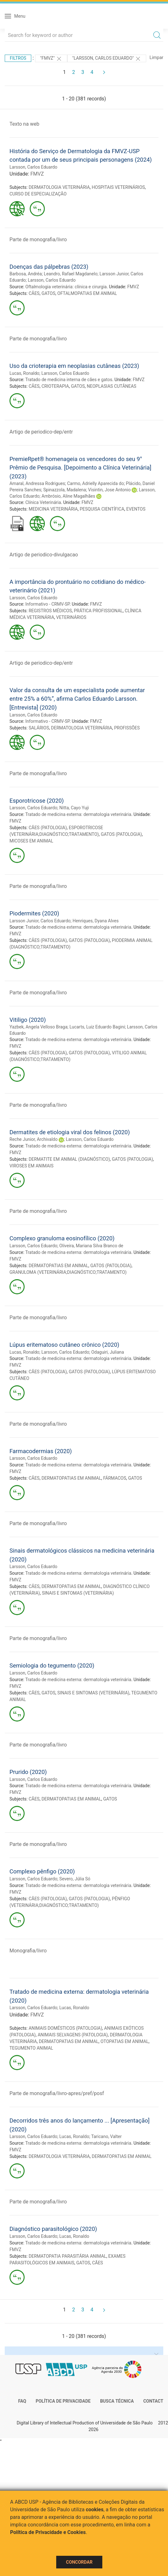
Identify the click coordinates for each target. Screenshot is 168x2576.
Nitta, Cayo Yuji (74, 807)
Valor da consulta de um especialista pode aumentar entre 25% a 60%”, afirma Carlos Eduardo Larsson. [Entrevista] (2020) (77, 699)
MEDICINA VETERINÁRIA (53, 509)
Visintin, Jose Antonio (109, 489)
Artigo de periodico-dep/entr (41, 432)
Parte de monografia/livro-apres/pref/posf (56, 2093)
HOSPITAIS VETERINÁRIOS (118, 187)
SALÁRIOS (39, 727)
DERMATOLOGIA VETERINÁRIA (59, 187)
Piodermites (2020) (34, 913)
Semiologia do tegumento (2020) (51, 1665)
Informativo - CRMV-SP (47, 604)
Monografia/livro (28, 1951)
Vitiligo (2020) (27, 1019)
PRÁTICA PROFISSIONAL (98, 610)
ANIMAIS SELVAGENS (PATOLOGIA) (73, 2034)
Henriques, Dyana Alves (96, 920)
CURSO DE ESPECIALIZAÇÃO (38, 193)
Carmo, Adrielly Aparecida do (95, 483)
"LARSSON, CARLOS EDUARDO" (106, 59)
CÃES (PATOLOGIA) (48, 827)
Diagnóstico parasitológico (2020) (53, 2229)
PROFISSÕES (127, 727)
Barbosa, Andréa (25, 273)
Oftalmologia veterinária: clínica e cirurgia (66, 286)
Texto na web (24, 124)
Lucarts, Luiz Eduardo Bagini (97, 1026)
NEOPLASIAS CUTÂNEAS (111, 386)
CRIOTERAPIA (55, 386)
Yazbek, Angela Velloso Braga (38, 1026)
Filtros (18, 58)
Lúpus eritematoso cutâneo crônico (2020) (64, 1344)
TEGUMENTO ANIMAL (31, 2048)
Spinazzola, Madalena (64, 489)
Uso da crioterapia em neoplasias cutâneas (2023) (74, 365)
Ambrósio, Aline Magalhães (68, 496)
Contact (153, 2401)
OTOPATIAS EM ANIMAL (124, 2041)
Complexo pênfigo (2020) (42, 1871)
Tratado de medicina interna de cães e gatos (68, 379)
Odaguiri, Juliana (107, 1352)
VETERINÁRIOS (71, 617)
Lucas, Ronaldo (24, 373)
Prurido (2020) (28, 1772)
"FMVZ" (51, 59)
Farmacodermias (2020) (40, 1451)
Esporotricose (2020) (36, 800)
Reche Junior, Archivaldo (33, 1139)
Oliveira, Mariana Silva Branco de (91, 1245)
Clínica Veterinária (43, 502)
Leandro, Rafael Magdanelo (71, 273)
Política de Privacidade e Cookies (48, 2532)
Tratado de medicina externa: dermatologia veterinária (78, 814)
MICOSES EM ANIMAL (31, 840)
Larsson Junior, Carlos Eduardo (39, 920)
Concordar (79, 2562)
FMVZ (37, 174)
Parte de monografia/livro (38, 240)
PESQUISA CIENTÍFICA (102, 509)
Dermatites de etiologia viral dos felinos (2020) (69, 1132)
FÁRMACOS (114, 1478)
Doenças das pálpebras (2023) (48, 266)
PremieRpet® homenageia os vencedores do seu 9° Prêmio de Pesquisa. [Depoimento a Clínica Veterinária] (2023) (80, 468)
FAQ (22, 2401)
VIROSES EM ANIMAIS (31, 1165)
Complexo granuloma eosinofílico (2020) (62, 1238)
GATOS (48, 293)
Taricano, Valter (106, 2136)
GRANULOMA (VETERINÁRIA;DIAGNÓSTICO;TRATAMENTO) (68, 1272)
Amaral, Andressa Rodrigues (37, 483)
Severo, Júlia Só (74, 1878)
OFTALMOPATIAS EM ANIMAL (87, 293)
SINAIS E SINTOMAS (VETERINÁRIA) (78, 1593)
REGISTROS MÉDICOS (50, 610)
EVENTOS (136, 509)
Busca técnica (117, 2401)
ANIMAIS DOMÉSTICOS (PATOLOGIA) (65, 2028)
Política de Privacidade (63, 2401)
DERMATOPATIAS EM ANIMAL (58, 1265)
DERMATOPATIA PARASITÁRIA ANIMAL (67, 2256)
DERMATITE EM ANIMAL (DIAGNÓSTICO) (69, 1159)
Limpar (156, 57)
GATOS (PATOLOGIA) (121, 834)
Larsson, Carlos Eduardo (33, 167)
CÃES (34, 293)
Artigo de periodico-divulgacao (43, 555)
